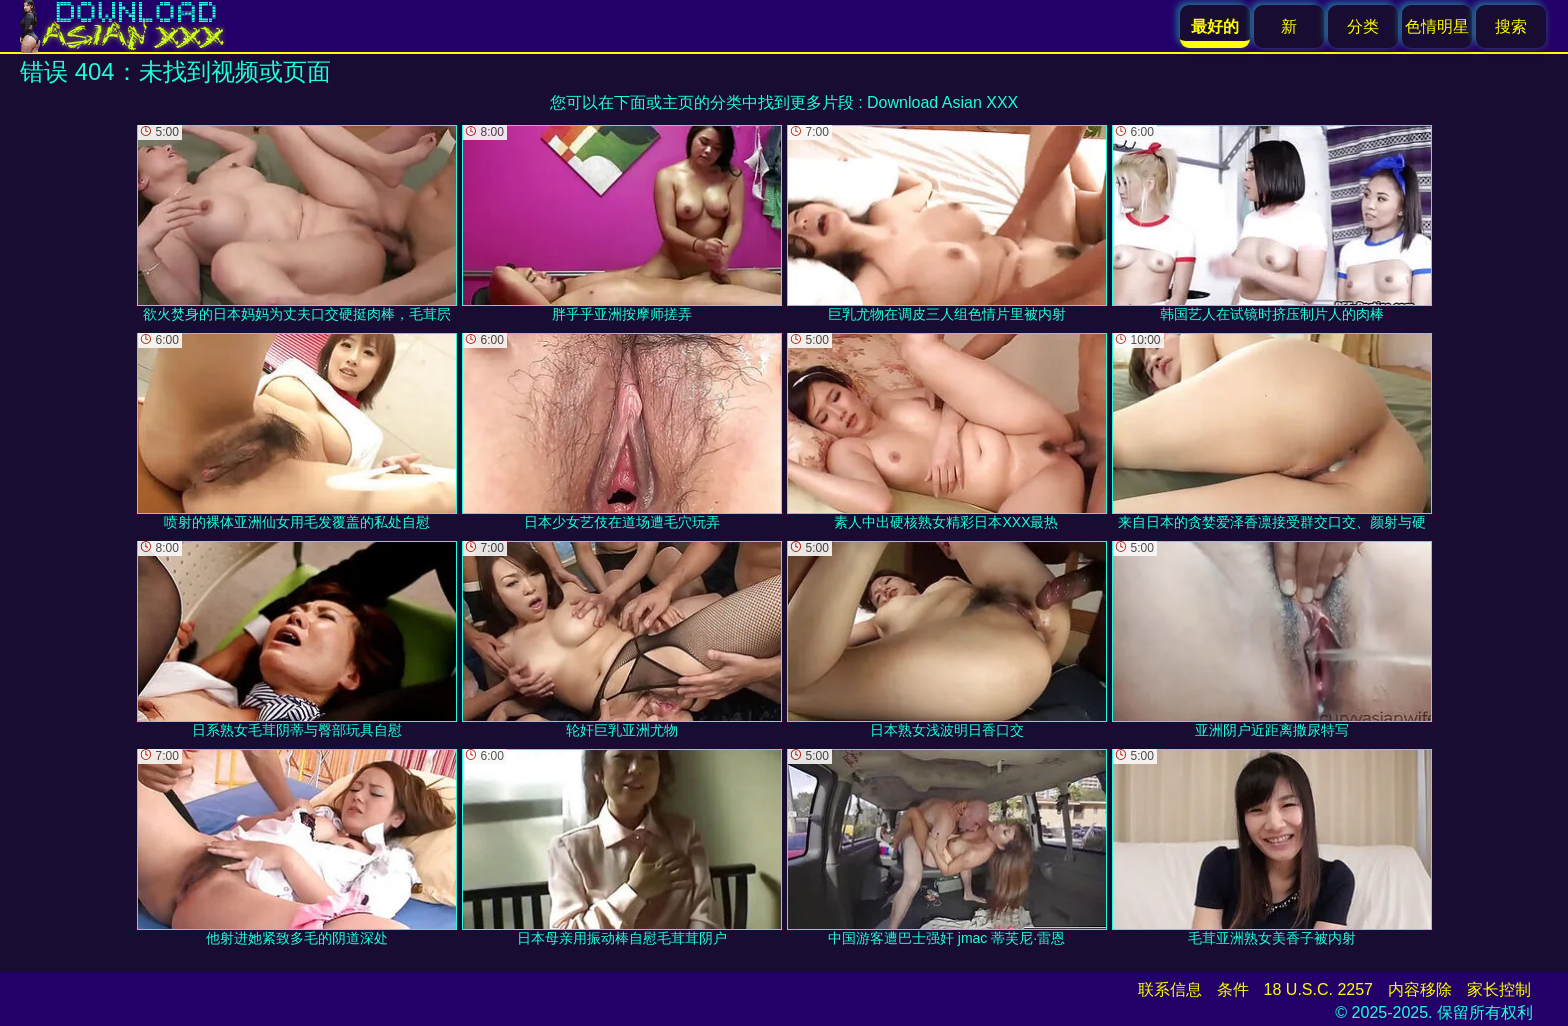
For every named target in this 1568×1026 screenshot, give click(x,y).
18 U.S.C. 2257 (1318, 989)
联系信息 (1170, 989)
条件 (1233, 989)
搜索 (1511, 26)
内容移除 (1420, 989)
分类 (1363, 26)
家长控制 (1499, 989)
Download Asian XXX (942, 102)
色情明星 (1437, 26)
